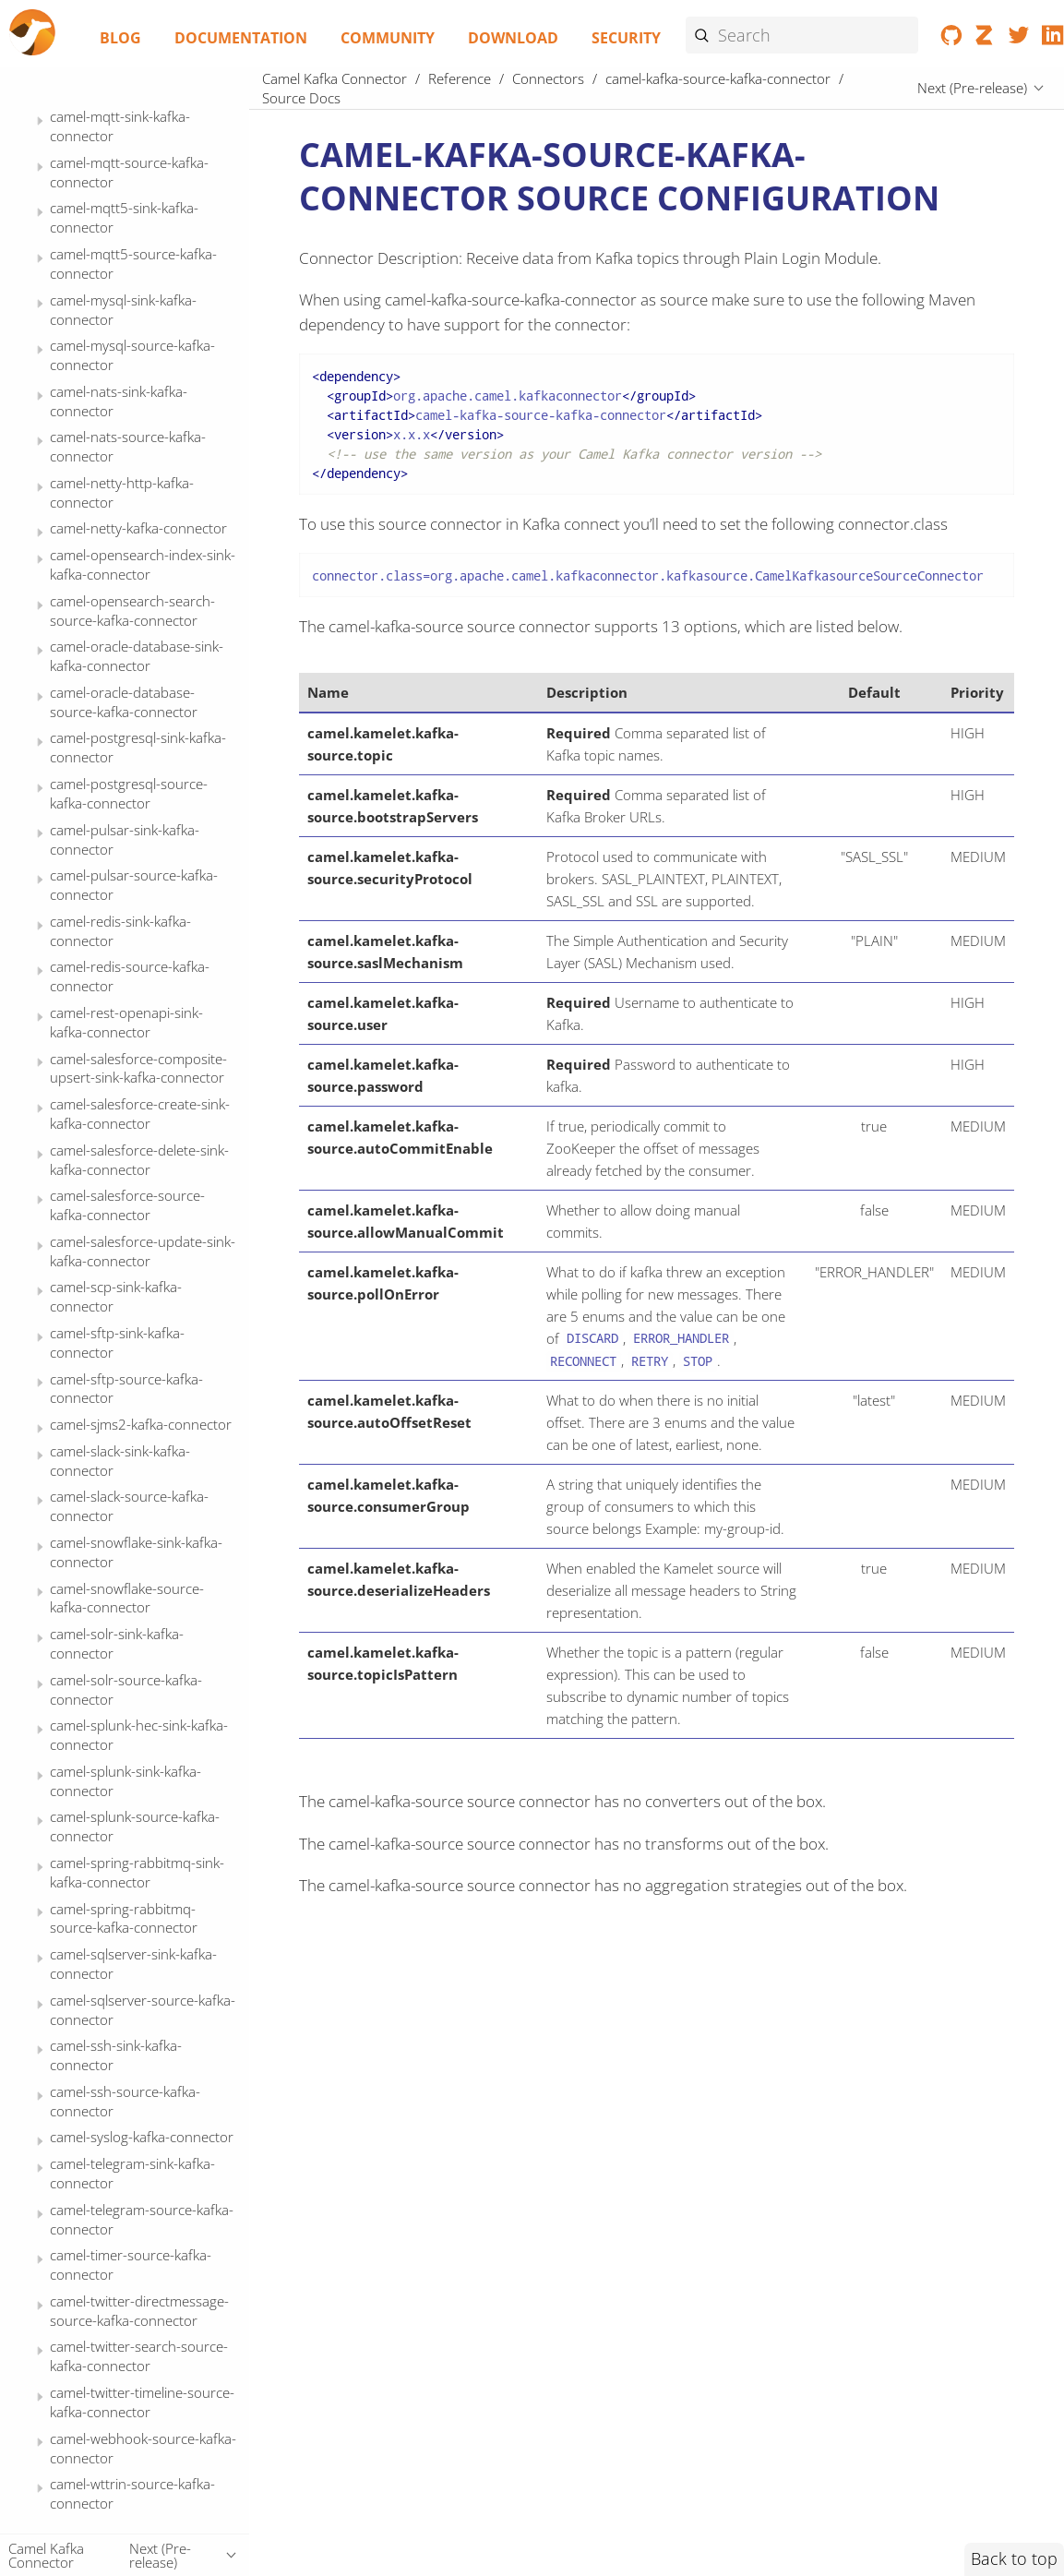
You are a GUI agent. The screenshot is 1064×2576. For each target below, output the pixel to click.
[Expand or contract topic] (40, 121)
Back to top (1014, 2558)
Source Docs (122, 345)
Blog (120, 38)
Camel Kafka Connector (334, 78)
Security (626, 38)
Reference (459, 78)
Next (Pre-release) (972, 87)
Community (388, 38)
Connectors (548, 78)
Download (513, 38)
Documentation (240, 38)
